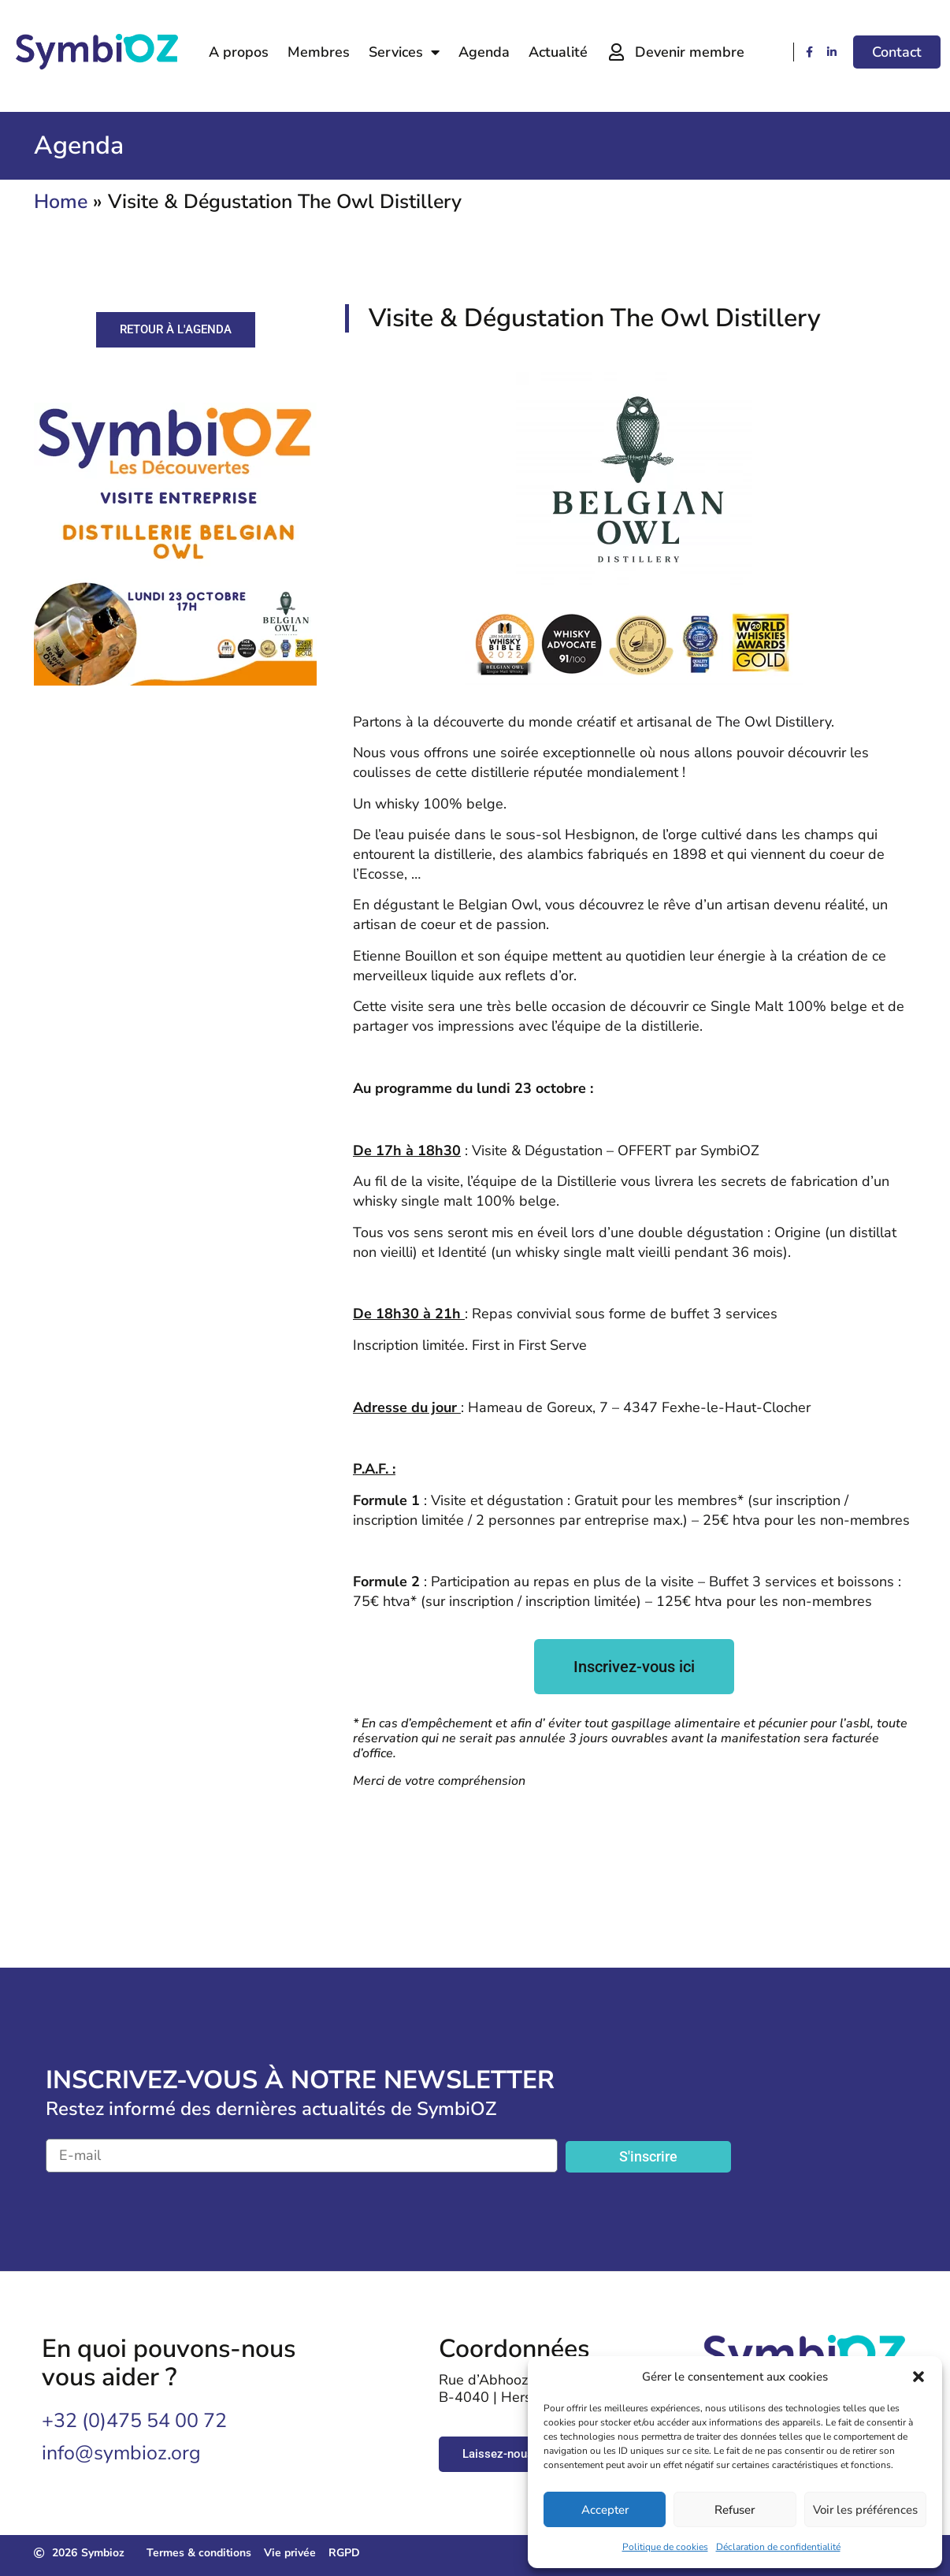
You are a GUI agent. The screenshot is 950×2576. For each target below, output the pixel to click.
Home (60, 201)
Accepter (605, 2510)
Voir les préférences (865, 2510)
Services (404, 52)
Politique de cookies (665, 2547)
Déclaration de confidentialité (778, 2547)
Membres (319, 52)
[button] (918, 2377)
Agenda (484, 52)
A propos (239, 52)
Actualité (558, 52)
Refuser (734, 2510)
